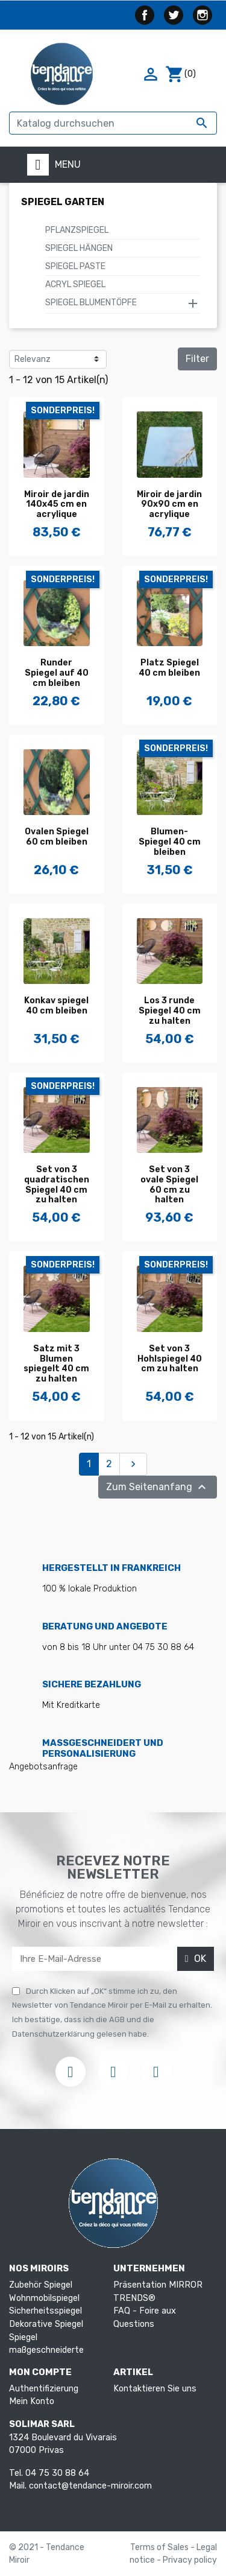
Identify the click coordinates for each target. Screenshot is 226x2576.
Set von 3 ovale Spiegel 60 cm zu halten (169, 1184)
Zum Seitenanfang (157, 1487)
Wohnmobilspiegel (44, 2298)
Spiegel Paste (75, 266)
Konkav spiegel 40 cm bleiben (56, 1005)
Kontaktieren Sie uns (154, 2389)
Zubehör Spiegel (40, 2285)
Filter (197, 358)
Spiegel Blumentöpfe (91, 302)
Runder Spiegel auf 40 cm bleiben (57, 673)
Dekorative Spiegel (46, 2324)
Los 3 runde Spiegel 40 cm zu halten (170, 1010)
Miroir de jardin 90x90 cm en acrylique (169, 504)
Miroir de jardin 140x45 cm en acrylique (56, 504)
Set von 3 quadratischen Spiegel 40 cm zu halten (56, 1184)
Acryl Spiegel (75, 284)
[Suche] (113, 123)
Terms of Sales (160, 2547)
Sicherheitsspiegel (45, 2311)
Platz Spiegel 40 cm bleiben (169, 668)
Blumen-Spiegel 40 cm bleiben (170, 841)
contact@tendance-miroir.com (90, 2486)
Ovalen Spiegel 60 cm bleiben (57, 836)
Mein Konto (31, 2401)
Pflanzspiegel (76, 230)
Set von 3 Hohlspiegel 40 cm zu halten (169, 1359)
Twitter (173, 15)
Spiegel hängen (79, 248)
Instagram (202, 15)
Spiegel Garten (62, 202)
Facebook (144, 15)
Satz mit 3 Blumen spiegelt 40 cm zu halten (56, 1364)
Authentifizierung (43, 2389)
